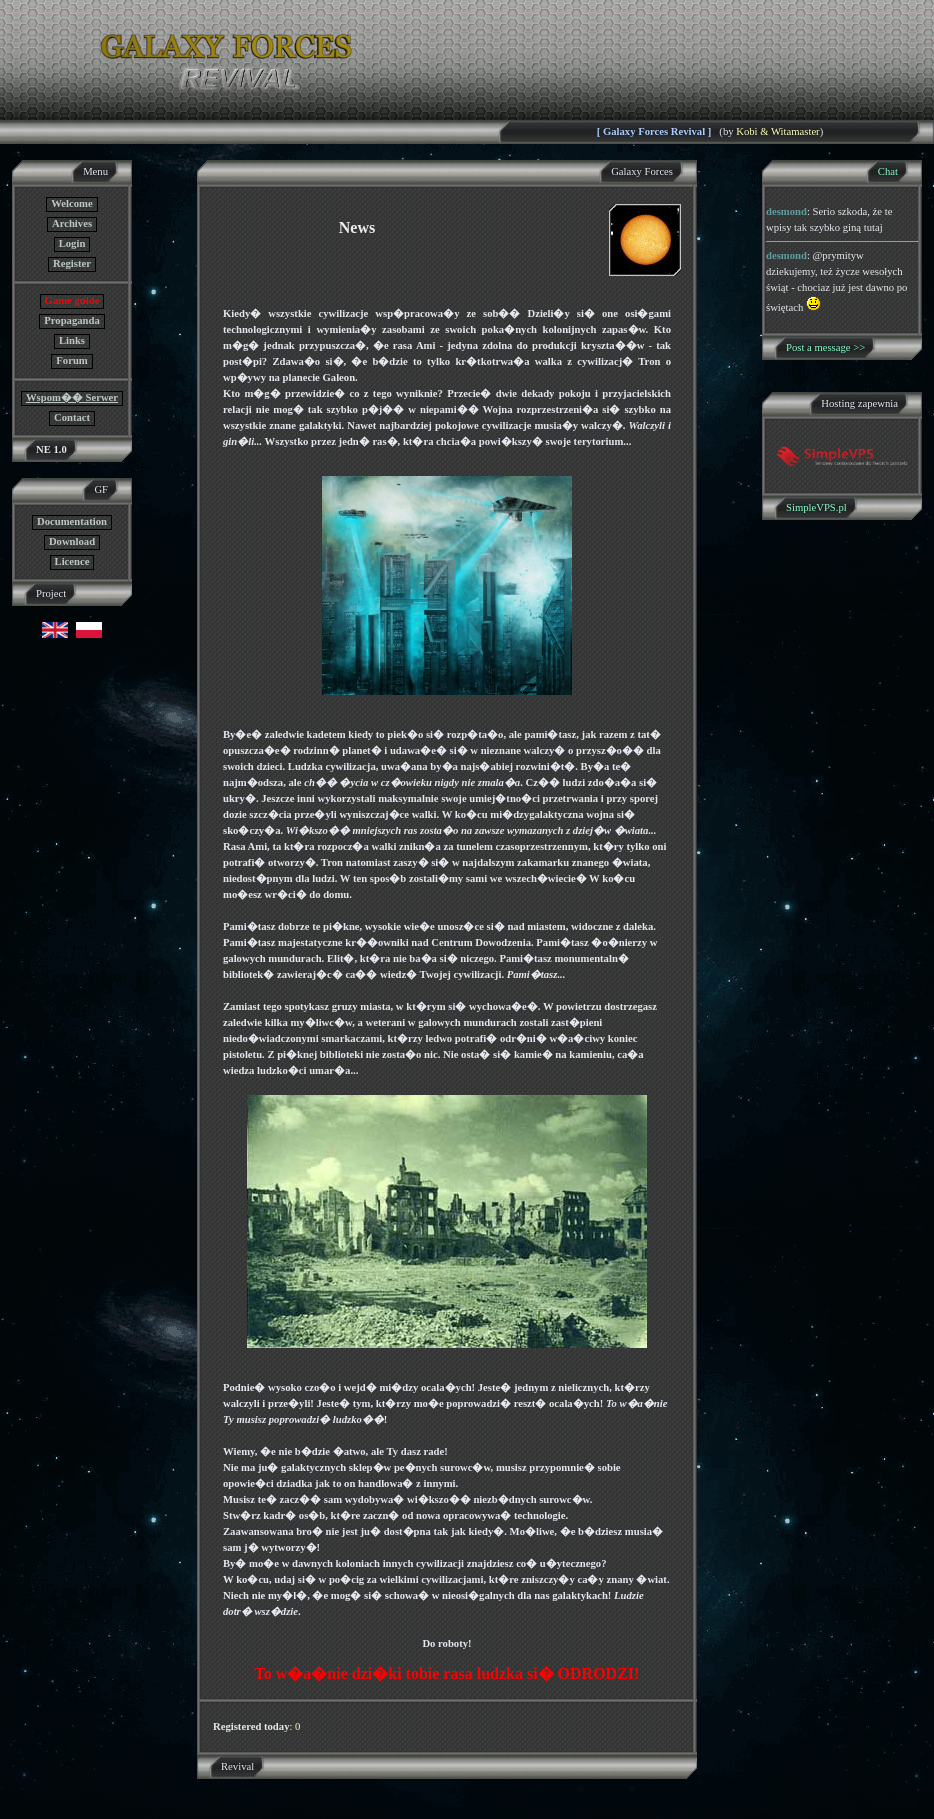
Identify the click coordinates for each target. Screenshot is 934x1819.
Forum (71, 360)
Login (72, 243)
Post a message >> (825, 347)
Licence (72, 561)
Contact (72, 417)
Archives (72, 223)
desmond (786, 211)
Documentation (72, 521)
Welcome (71, 203)
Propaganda (71, 320)
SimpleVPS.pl (816, 507)
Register (72, 263)
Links (72, 340)
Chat (888, 171)
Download (72, 541)
